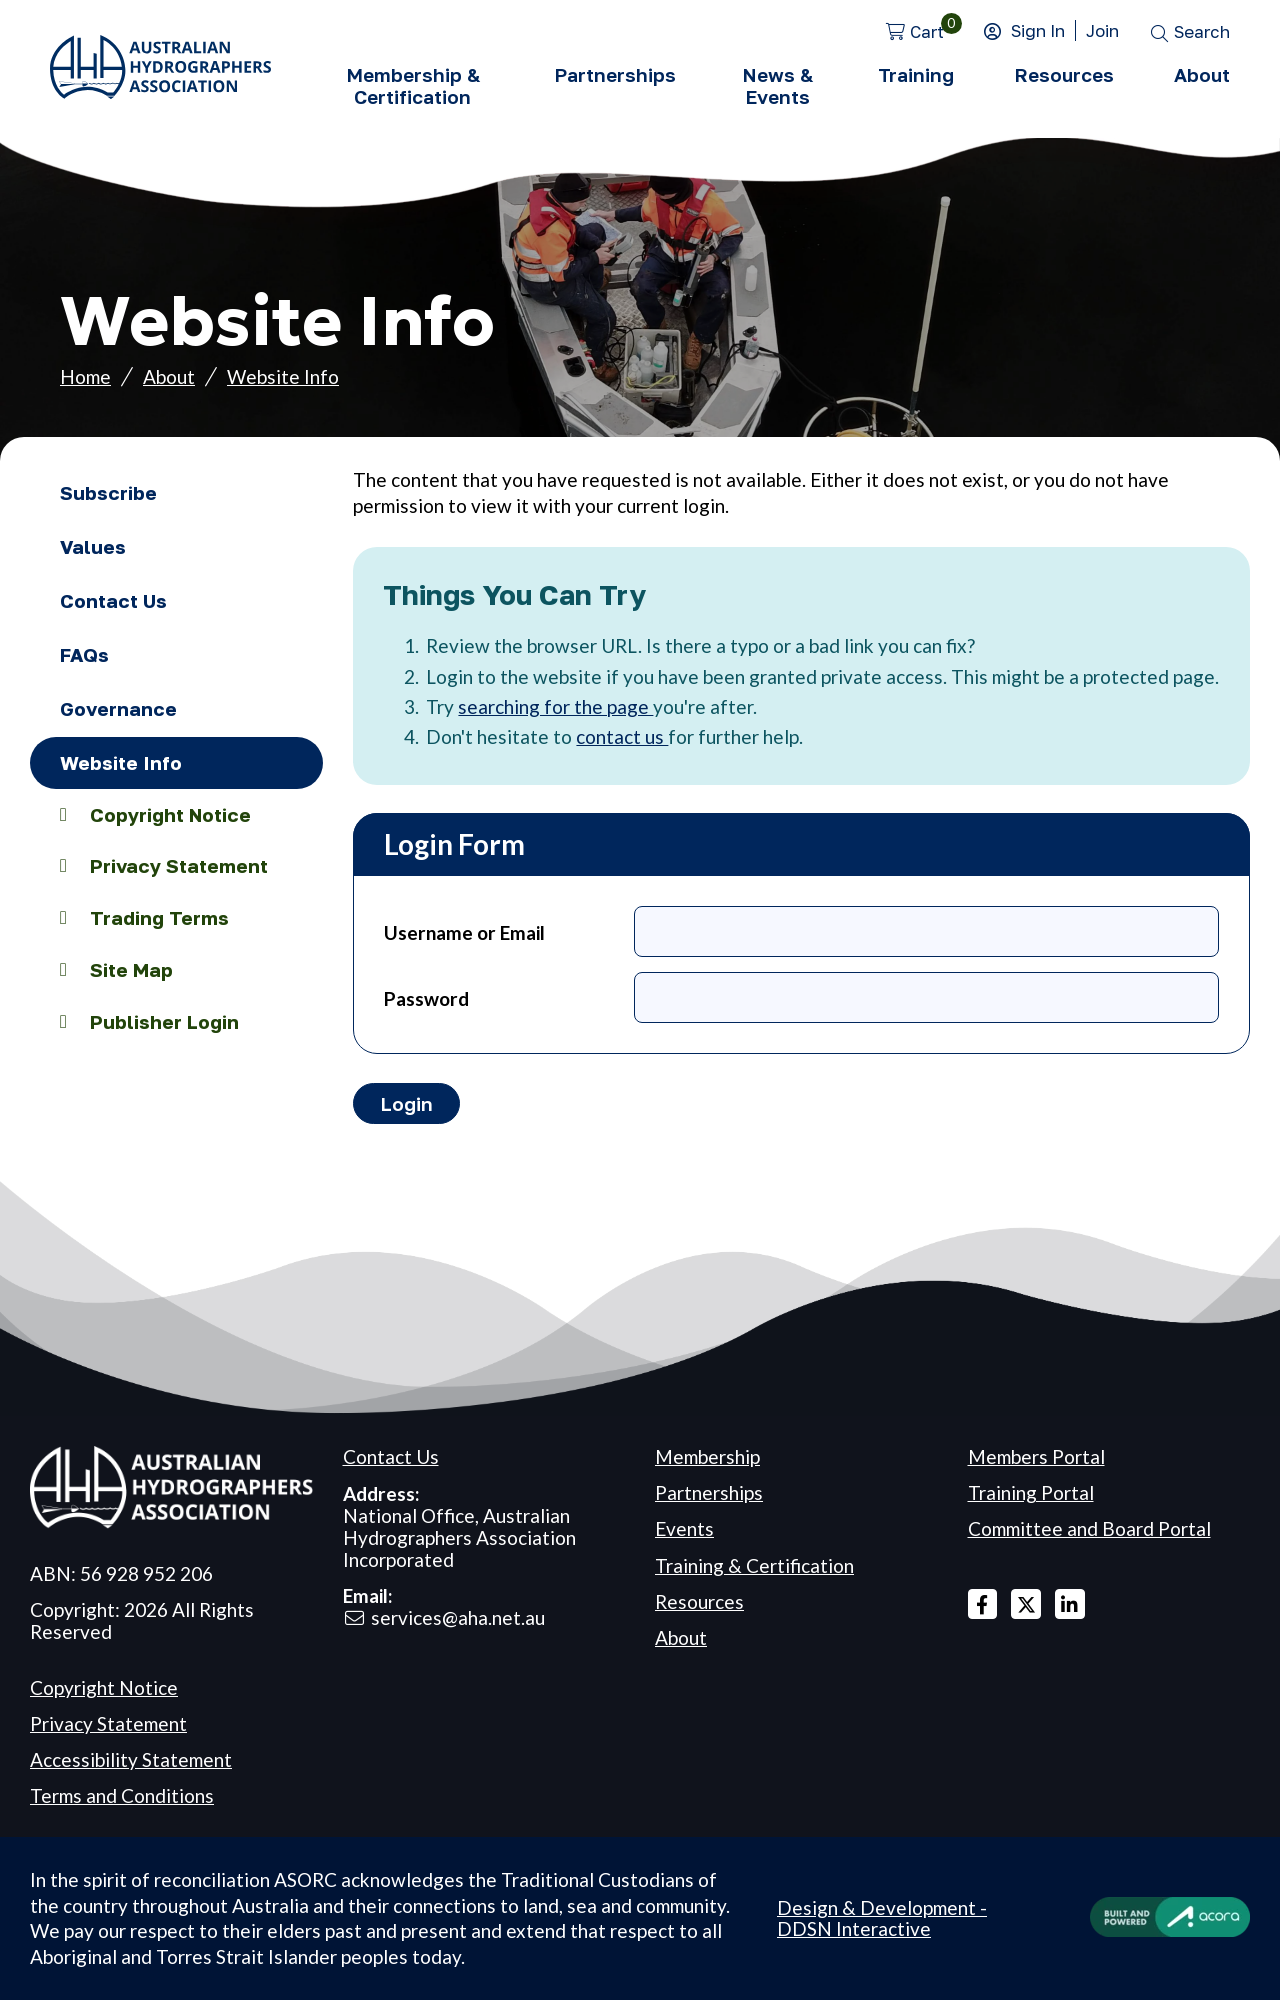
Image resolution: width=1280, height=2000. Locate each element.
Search (1202, 31)
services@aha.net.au (458, 1617)
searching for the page (555, 706)
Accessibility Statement (131, 1759)
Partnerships (615, 74)
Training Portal (1031, 1492)
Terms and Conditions (122, 1795)
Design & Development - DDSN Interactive (882, 1919)
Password (426, 998)
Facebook (983, 1604)
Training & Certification (754, 1565)
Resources (1064, 74)
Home (85, 376)
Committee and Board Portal (1089, 1528)
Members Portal (1036, 1456)
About (1202, 74)
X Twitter (1026, 1604)
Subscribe (108, 492)
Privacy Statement (179, 865)
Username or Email (464, 932)
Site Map (131, 969)
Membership (707, 1456)
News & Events (777, 85)
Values (93, 546)
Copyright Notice (170, 814)
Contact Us (113, 600)
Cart (927, 31)
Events (684, 1528)
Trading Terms (159, 917)
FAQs (84, 654)
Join (1102, 30)
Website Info (283, 376)
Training (916, 74)
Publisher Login (164, 1021)
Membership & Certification (413, 85)
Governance (118, 708)
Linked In (1070, 1604)
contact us (622, 736)
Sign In (1038, 30)
